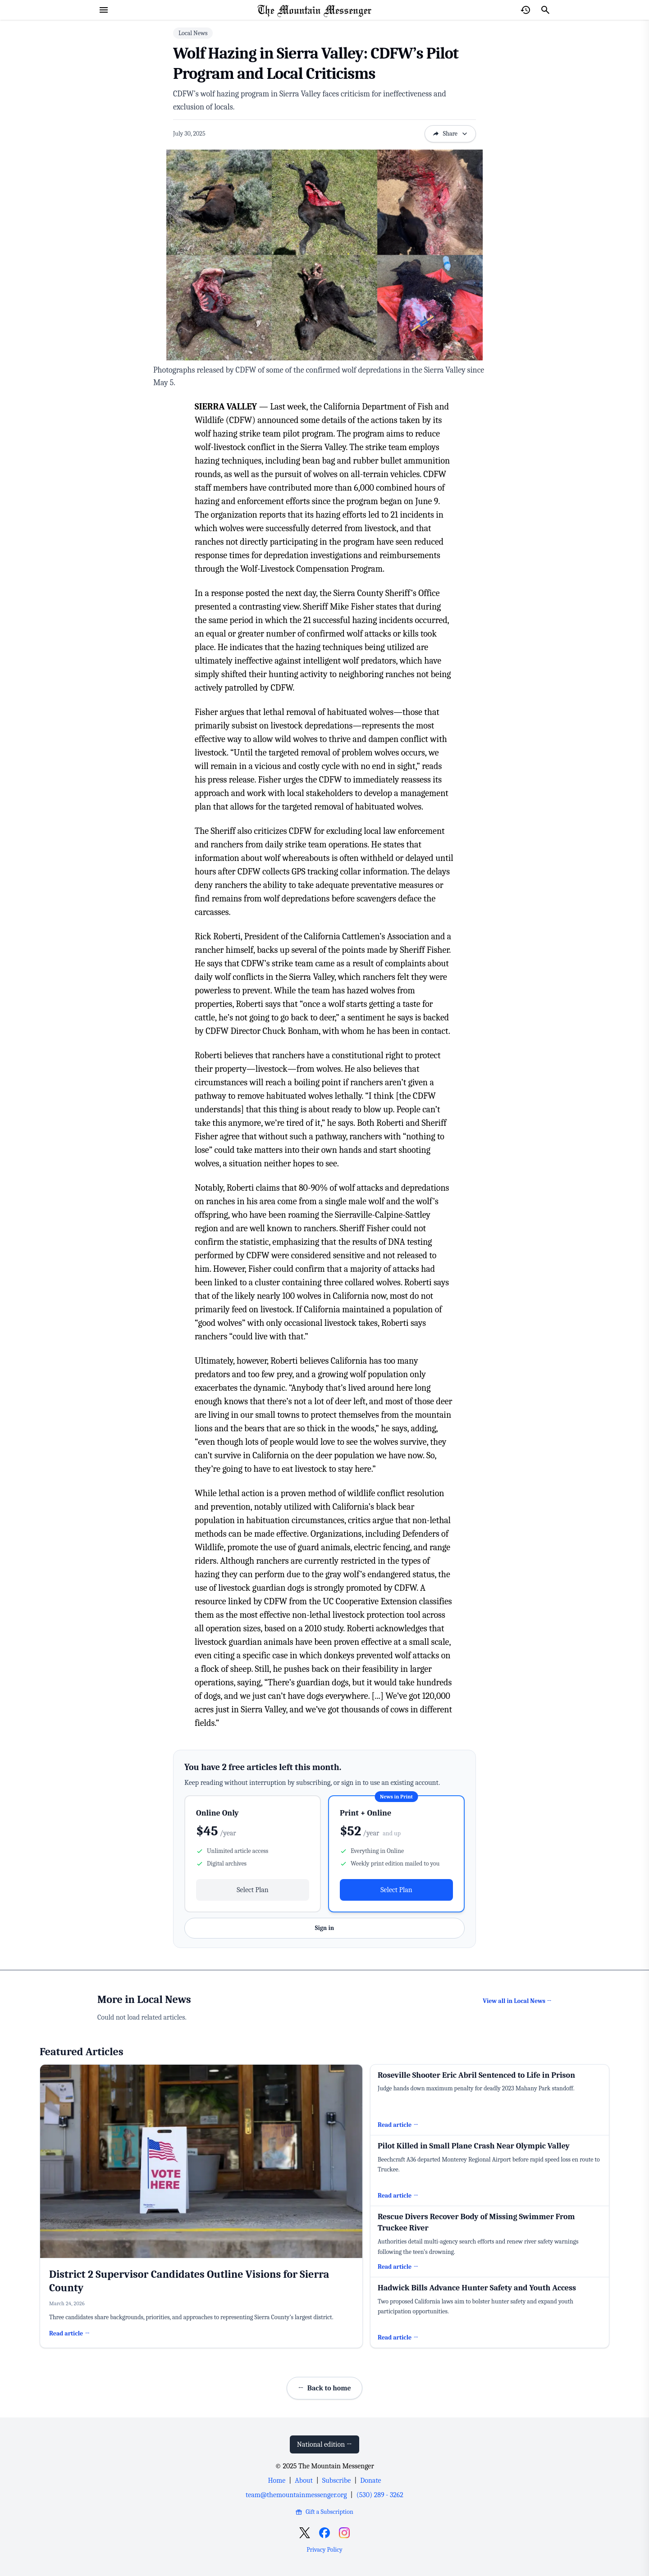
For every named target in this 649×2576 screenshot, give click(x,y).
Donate (370, 2480)
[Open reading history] (525, 10)
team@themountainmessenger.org (296, 2495)
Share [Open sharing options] (450, 133)
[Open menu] (104, 10)
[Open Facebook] (324, 2532)
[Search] (545, 10)
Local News (192, 33)
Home (276, 2480)
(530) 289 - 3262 (379, 2495)
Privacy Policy (324, 2549)
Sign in (324, 1928)
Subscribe (336, 2480)
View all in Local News (517, 2001)
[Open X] (304, 2532)
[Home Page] (315, 10)
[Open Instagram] (344, 2532)
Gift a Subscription (324, 2512)
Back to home (324, 2388)
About (303, 2480)
